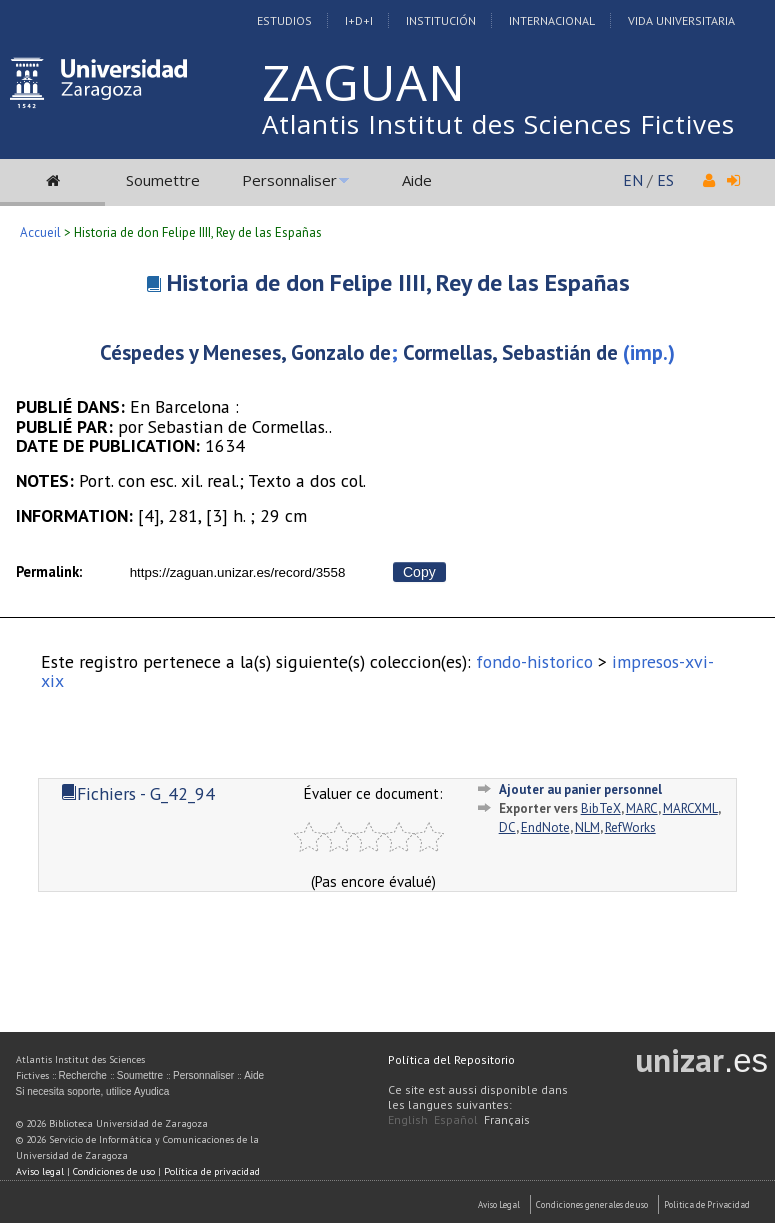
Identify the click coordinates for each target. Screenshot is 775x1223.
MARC (642, 808)
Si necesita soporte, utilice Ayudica (93, 1091)
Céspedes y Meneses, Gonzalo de (245, 352)
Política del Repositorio (451, 1059)
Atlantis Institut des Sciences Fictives (498, 124)
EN (633, 180)
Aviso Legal (499, 1204)
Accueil (40, 232)
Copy (419, 572)
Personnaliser (289, 180)
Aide (417, 180)
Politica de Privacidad (707, 1204)
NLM (587, 827)
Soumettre (163, 180)
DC (507, 827)
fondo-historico (534, 661)
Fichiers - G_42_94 (138, 793)
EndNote (545, 827)
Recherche (83, 1075)
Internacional (552, 20)
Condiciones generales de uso (592, 1204)
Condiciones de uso (114, 1171)
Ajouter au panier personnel (580, 789)
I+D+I (359, 20)
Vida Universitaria (681, 20)
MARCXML (690, 808)
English (408, 1119)
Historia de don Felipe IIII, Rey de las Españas (398, 282)
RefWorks (630, 827)
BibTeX (601, 808)
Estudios (284, 20)
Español (456, 1119)
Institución (441, 20)
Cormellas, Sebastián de (510, 352)
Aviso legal (40, 1171)
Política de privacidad (212, 1171)
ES (665, 180)
